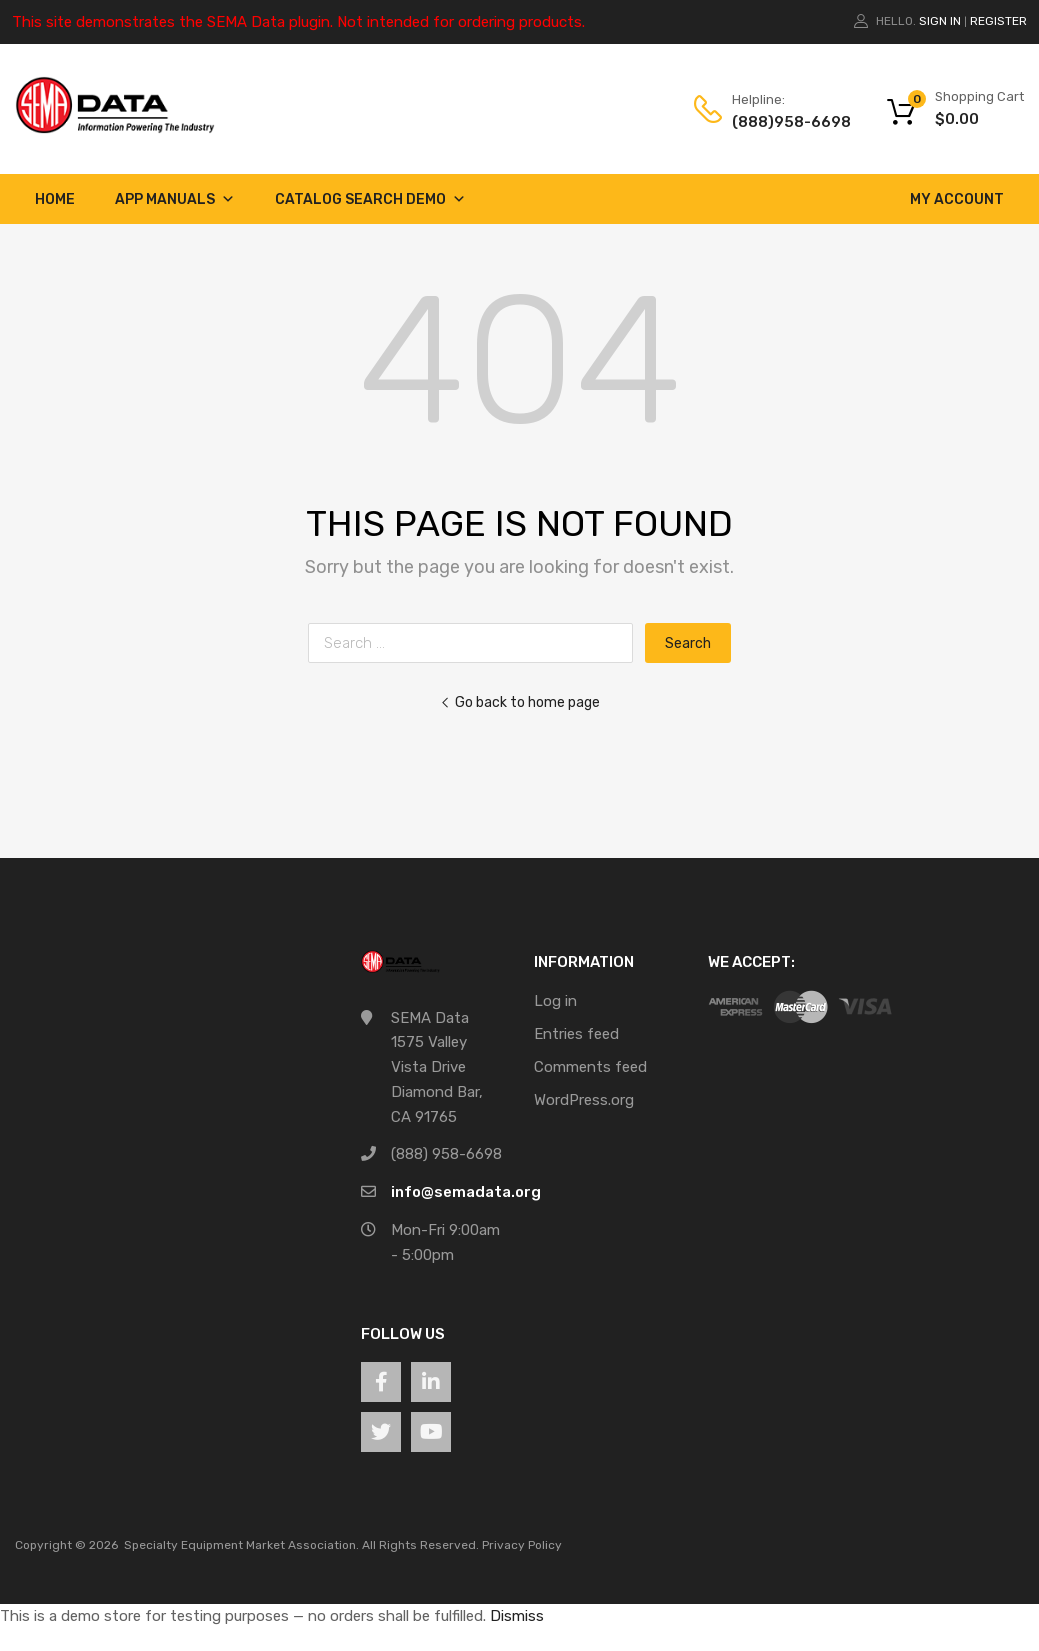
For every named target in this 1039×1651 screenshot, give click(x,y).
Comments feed (590, 1067)
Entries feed (576, 1034)
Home (55, 199)
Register (998, 21)
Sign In (940, 21)
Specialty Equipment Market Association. (241, 1545)
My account (957, 199)
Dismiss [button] (517, 1616)
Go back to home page (520, 702)
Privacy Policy (522, 1545)
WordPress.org (584, 1100)
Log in (555, 1001)
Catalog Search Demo (370, 199)
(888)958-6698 (781, 122)
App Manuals (175, 199)
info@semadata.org (466, 1192)
